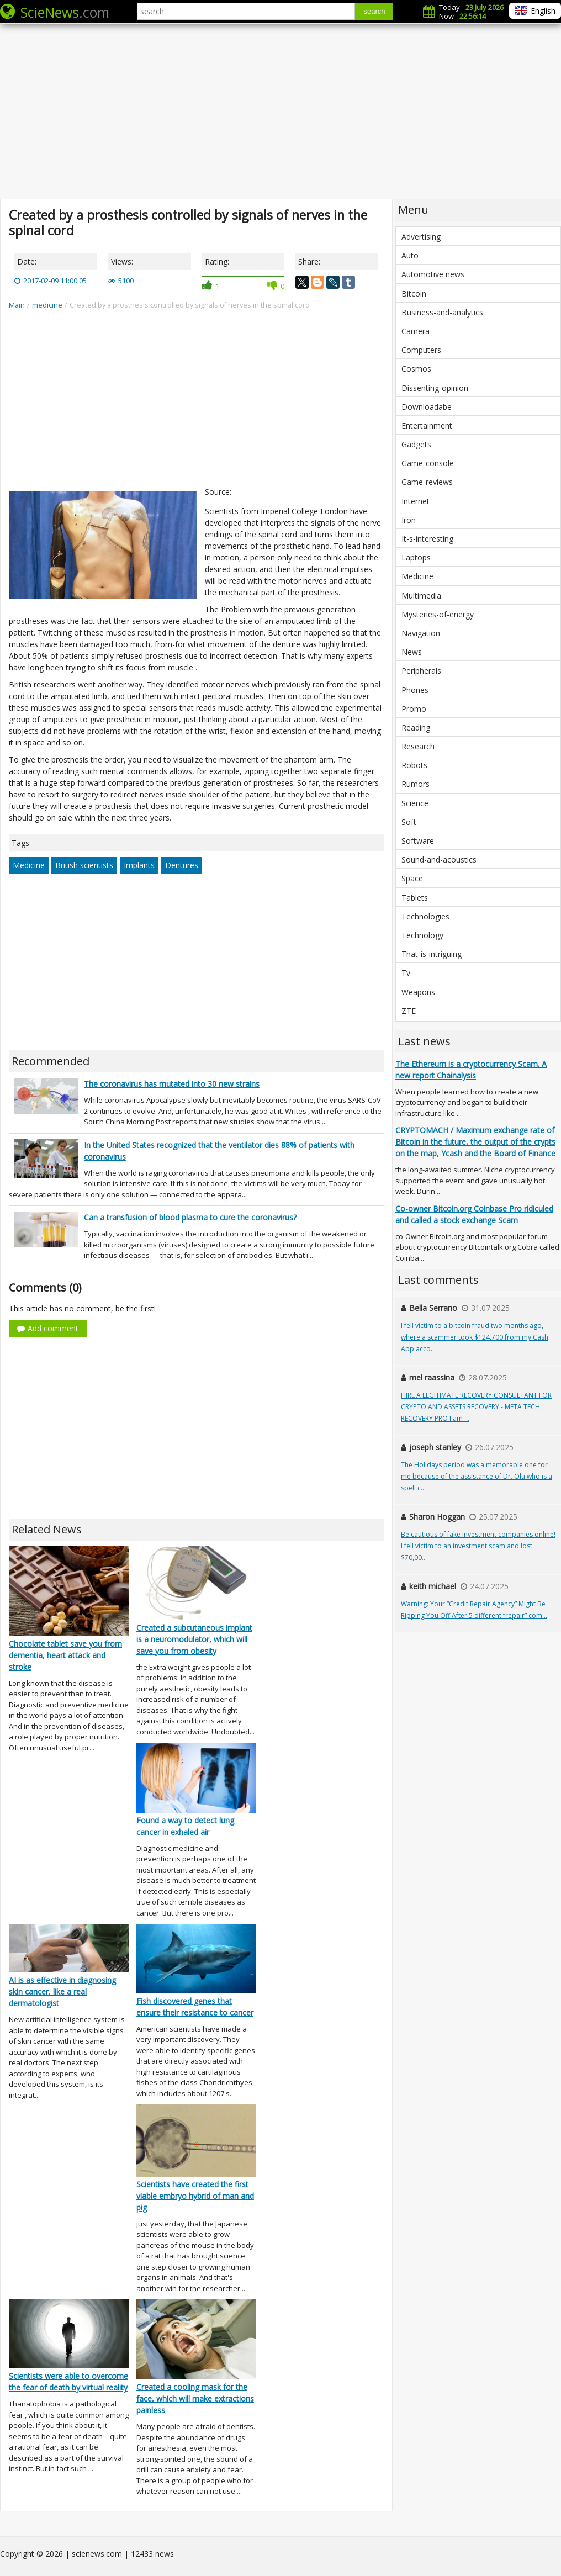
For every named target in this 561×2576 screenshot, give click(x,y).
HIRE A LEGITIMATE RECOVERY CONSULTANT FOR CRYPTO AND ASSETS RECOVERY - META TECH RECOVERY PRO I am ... (476, 1406)
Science (414, 803)
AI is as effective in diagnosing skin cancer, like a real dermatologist (62, 1991)
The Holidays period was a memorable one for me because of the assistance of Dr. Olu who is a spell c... (476, 1476)
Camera (415, 331)
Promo (413, 708)
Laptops (416, 557)
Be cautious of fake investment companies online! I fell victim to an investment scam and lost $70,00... (478, 1546)
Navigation (420, 633)
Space (412, 878)
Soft (408, 822)
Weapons (418, 992)
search (374, 11)
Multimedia (421, 595)
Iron (408, 520)
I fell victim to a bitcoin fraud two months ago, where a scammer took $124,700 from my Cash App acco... (474, 1337)
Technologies (425, 916)
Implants (139, 865)
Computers (421, 350)
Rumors (415, 784)
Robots (414, 765)
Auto (410, 255)
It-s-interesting (427, 538)
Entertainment (426, 425)
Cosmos (416, 368)
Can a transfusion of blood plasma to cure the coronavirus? (190, 1217)
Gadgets (416, 444)
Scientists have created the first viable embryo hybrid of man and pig (195, 2196)
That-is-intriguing (431, 954)
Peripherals (421, 670)
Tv (405, 972)
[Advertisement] (280, 110)
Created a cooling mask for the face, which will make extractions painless (195, 2398)
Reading (415, 727)
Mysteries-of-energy (437, 614)
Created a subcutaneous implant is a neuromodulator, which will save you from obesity (194, 1639)
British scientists (84, 865)
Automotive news (432, 274)
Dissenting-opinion (434, 388)
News (411, 652)
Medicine (29, 865)
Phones (414, 690)
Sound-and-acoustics (439, 859)
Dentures (181, 865)
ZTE (408, 1011)
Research (418, 746)
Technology (422, 935)
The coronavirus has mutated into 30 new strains (172, 1083)
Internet (415, 501)
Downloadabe (426, 406)
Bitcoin (413, 293)
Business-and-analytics (442, 312)
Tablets (414, 897)
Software (417, 840)
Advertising (421, 236)
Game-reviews (427, 482)
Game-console (427, 463)
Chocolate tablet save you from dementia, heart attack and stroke (65, 1655)
